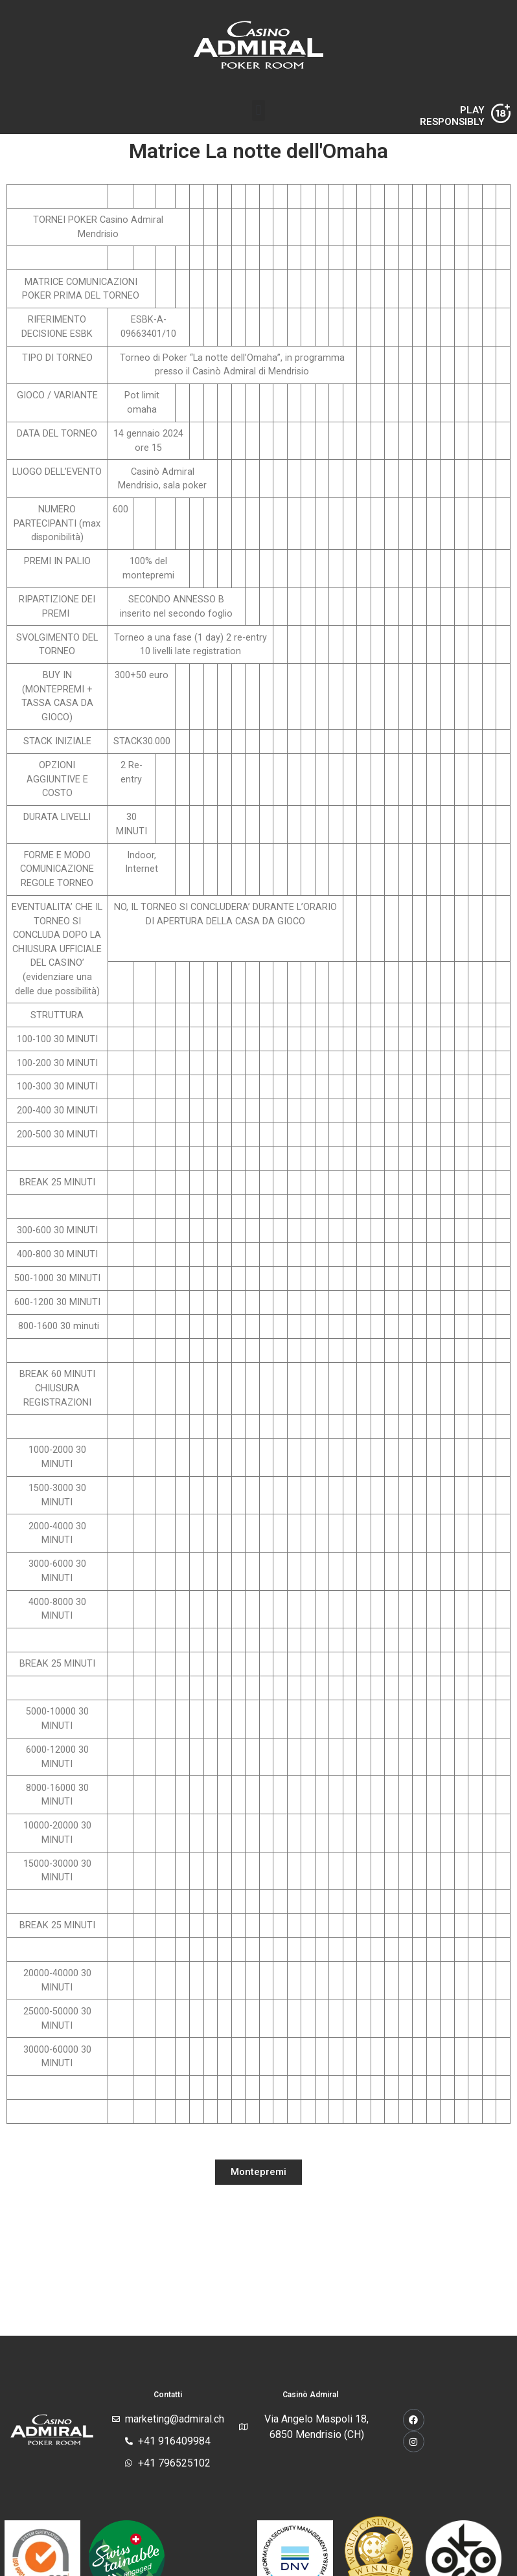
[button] (258, 110)
